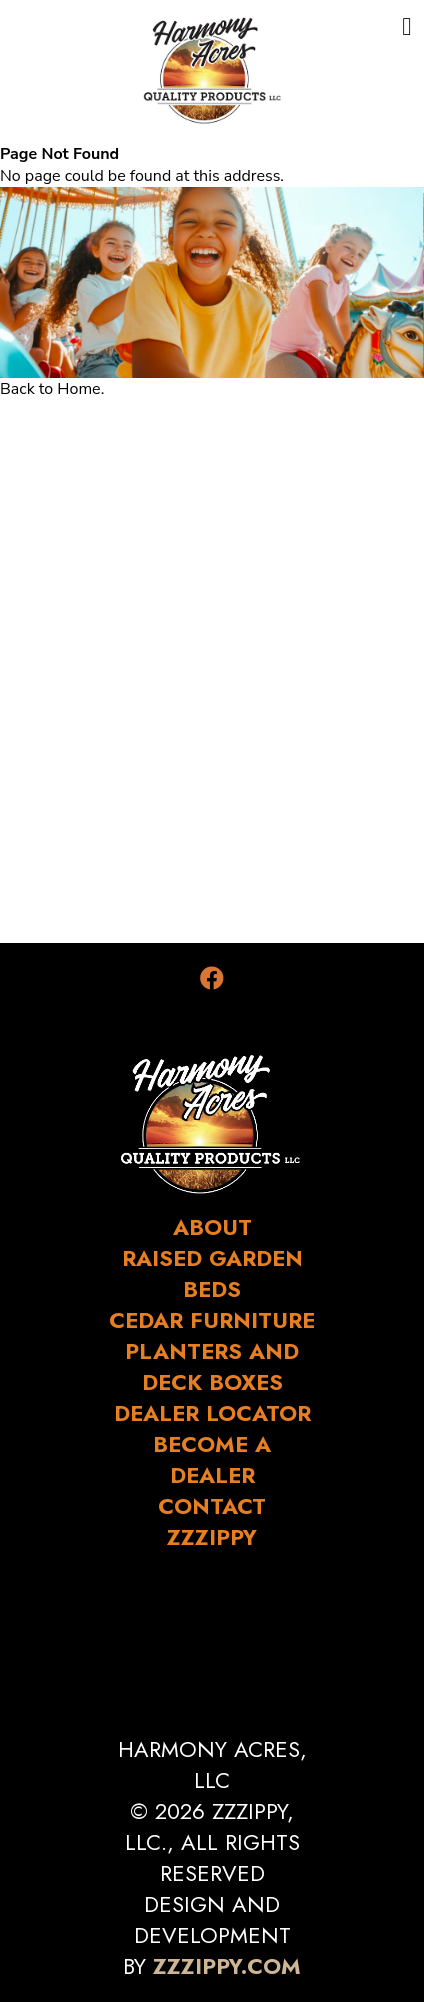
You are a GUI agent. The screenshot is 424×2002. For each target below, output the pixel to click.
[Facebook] (212, 979)
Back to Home (50, 389)
